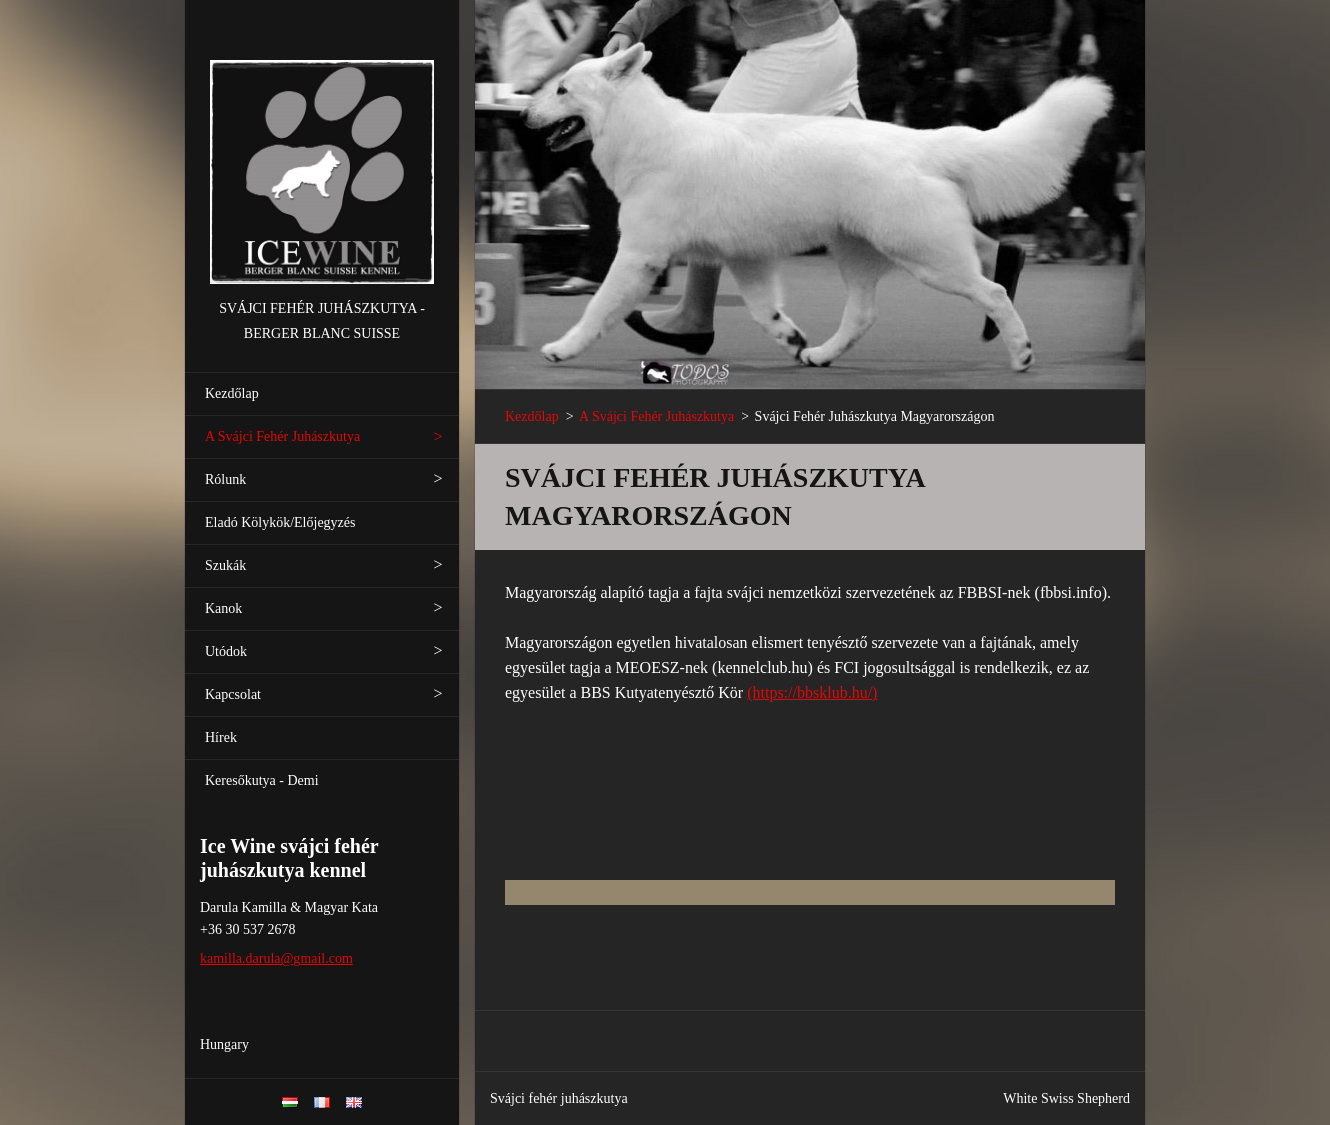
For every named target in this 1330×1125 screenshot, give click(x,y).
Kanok (223, 608)
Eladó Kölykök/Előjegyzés (280, 522)
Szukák (225, 565)
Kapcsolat (233, 694)
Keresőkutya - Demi (262, 780)
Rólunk (225, 479)
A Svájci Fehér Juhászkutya (282, 436)
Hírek (221, 737)
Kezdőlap (232, 393)
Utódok (226, 651)
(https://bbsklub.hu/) (812, 692)
